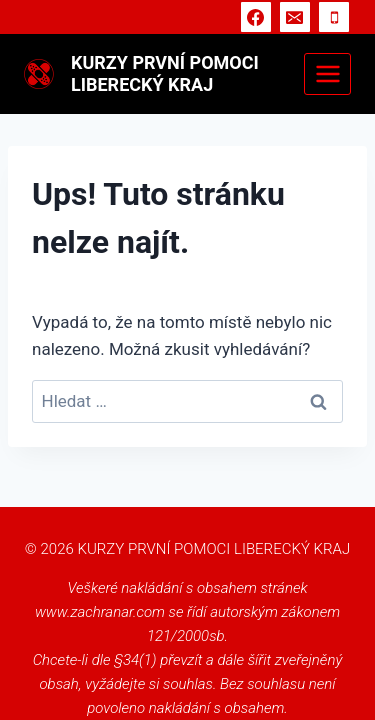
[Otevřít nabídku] (327, 73)
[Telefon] (334, 17)
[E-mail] (295, 17)
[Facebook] (256, 17)
